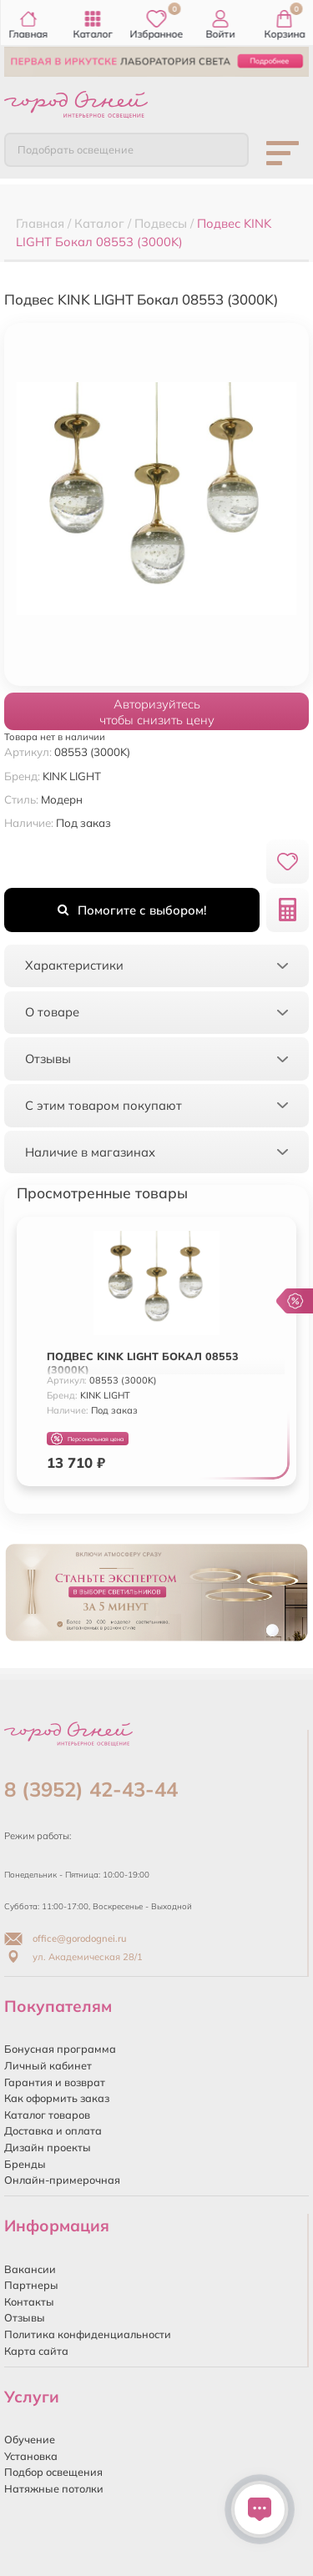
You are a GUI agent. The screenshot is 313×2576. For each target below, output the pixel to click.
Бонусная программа (60, 2048)
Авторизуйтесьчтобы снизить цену (157, 712)
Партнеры (31, 2284)
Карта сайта (36, 2350)
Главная (28, 25)
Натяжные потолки (53, 2488)
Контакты (29, 2301)
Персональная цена (87, 1439)
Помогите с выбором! (132, 910)
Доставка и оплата (53, 2130)
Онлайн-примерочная (62, 2179)
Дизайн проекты (47, 2147)
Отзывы (24, 2317)
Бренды (25, 2163)
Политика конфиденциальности (87, 2334)
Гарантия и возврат (54, 2082)
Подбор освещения (53, 2471)
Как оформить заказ (56, 2098)
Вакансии (30, 2269)
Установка (31, 2456)
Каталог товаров (47, 2114)
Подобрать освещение (76, 149)
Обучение (29, 2439)
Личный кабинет (48, 2065)
